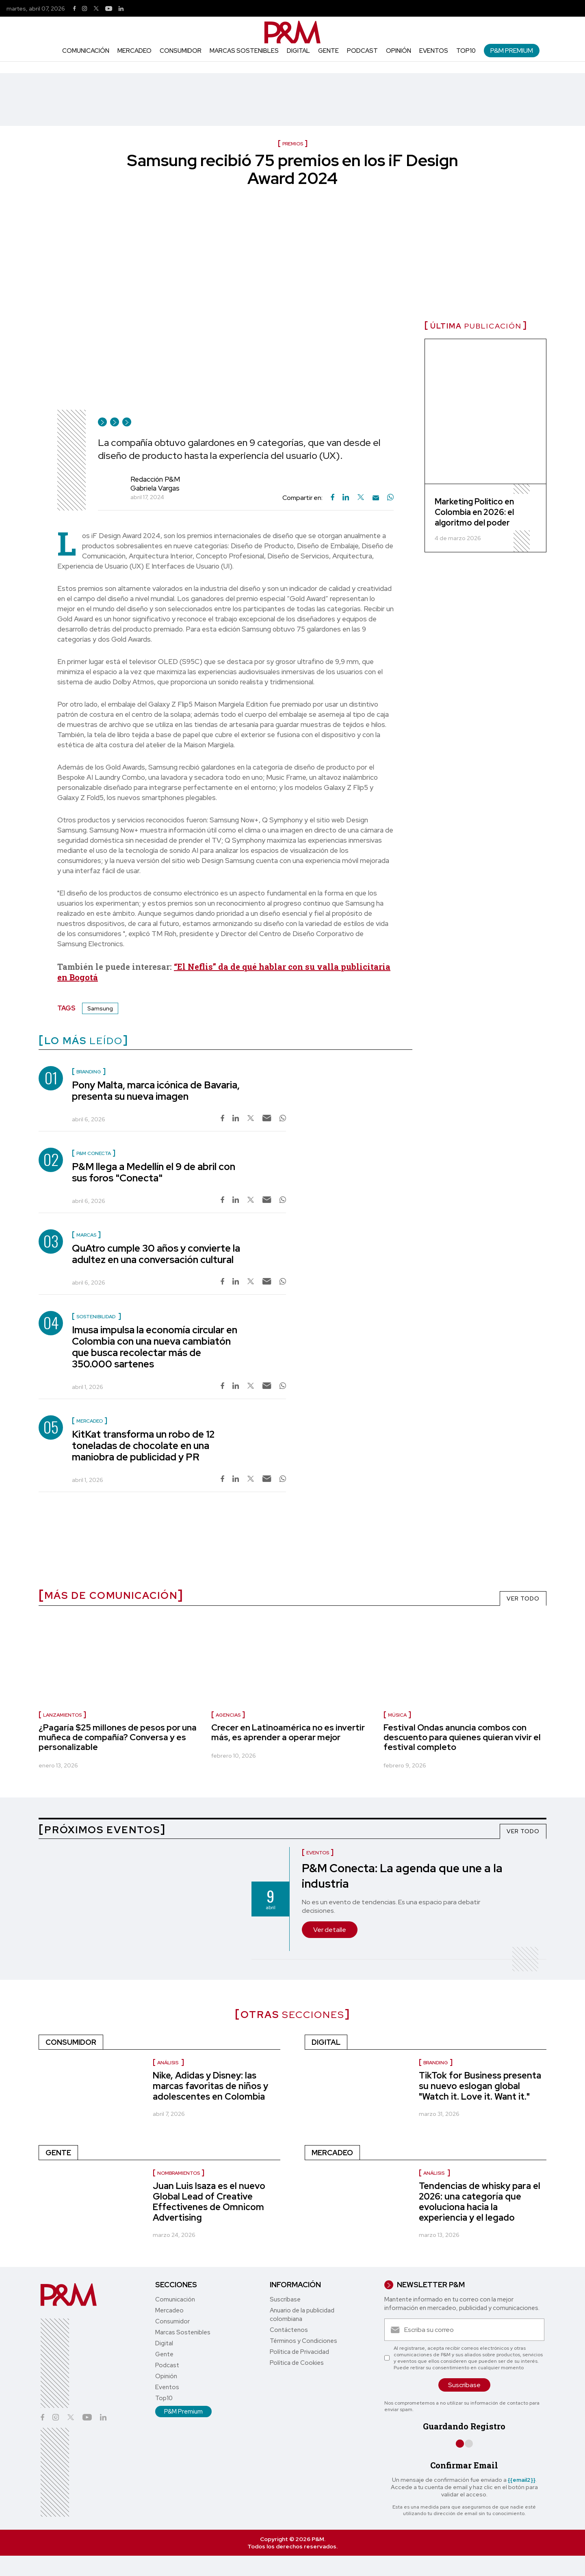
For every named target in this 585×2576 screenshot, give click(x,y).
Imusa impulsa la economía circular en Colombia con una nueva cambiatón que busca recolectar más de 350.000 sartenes (154, 1347)
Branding (435, 2062)
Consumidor (181, 51)
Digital (298, 51)
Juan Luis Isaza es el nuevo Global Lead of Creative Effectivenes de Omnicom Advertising (209, 2201)
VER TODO (523, 1598)
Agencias (228, 1715)
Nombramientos (178, 2173)
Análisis (168, 2062)
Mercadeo (134, 51)
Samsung (100, 1008)
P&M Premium (511, 50)
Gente (328, 51)
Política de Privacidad (299, 2352)
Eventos (433, 51)
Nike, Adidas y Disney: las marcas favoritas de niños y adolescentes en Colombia (210, 2086)
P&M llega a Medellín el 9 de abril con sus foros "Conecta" (153, 1172)
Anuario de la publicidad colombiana (302, 2314)
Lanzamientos (62, 1715)
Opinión (398, 51)
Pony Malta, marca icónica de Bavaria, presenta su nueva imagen (156, 1091)
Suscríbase (285, 2299)
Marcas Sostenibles (244, 51)
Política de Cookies (297, 2363)
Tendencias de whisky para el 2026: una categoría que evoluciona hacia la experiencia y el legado (479, 2201)
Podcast (362, 51)
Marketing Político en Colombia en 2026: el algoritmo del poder (474, 512)
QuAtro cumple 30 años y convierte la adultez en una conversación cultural (156, 1254)
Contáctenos (289, 2330)
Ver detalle (329, 1929)
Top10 (466, 51)
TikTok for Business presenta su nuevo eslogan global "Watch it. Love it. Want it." (480, 2086)
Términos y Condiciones (303, 2341)
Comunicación (85, 51)
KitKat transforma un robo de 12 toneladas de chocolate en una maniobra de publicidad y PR (143, 1445)
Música (397, 1715)
